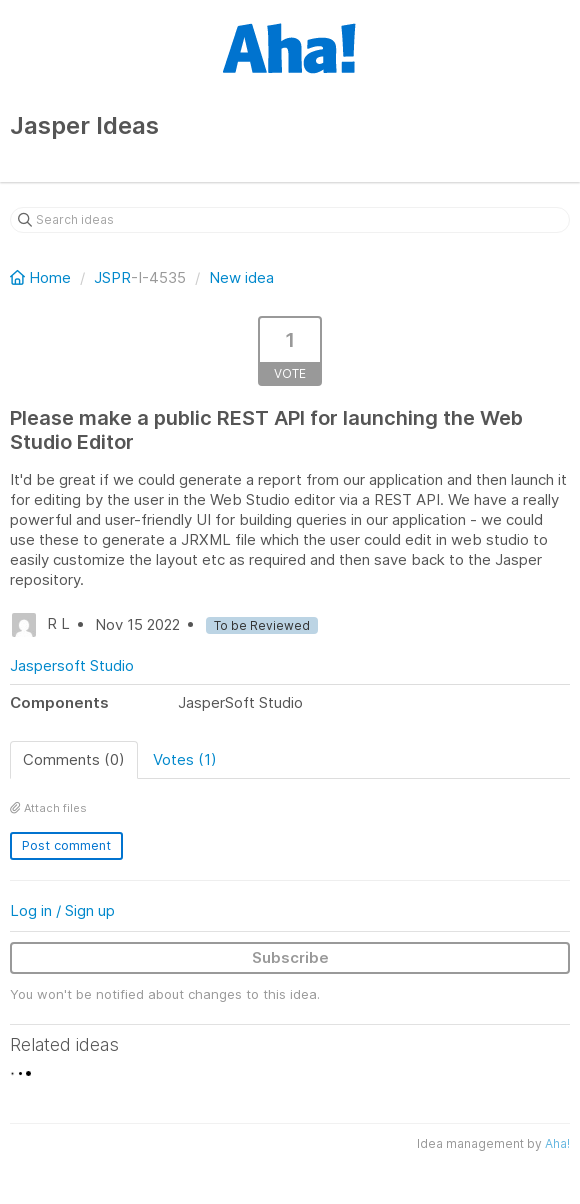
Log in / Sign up (62, 910)
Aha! (557, 1143)
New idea (241, 277)
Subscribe (290, 957)
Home (42, 277)
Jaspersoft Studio (72, 665)
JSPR (112, 277)
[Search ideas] (290, 220)
